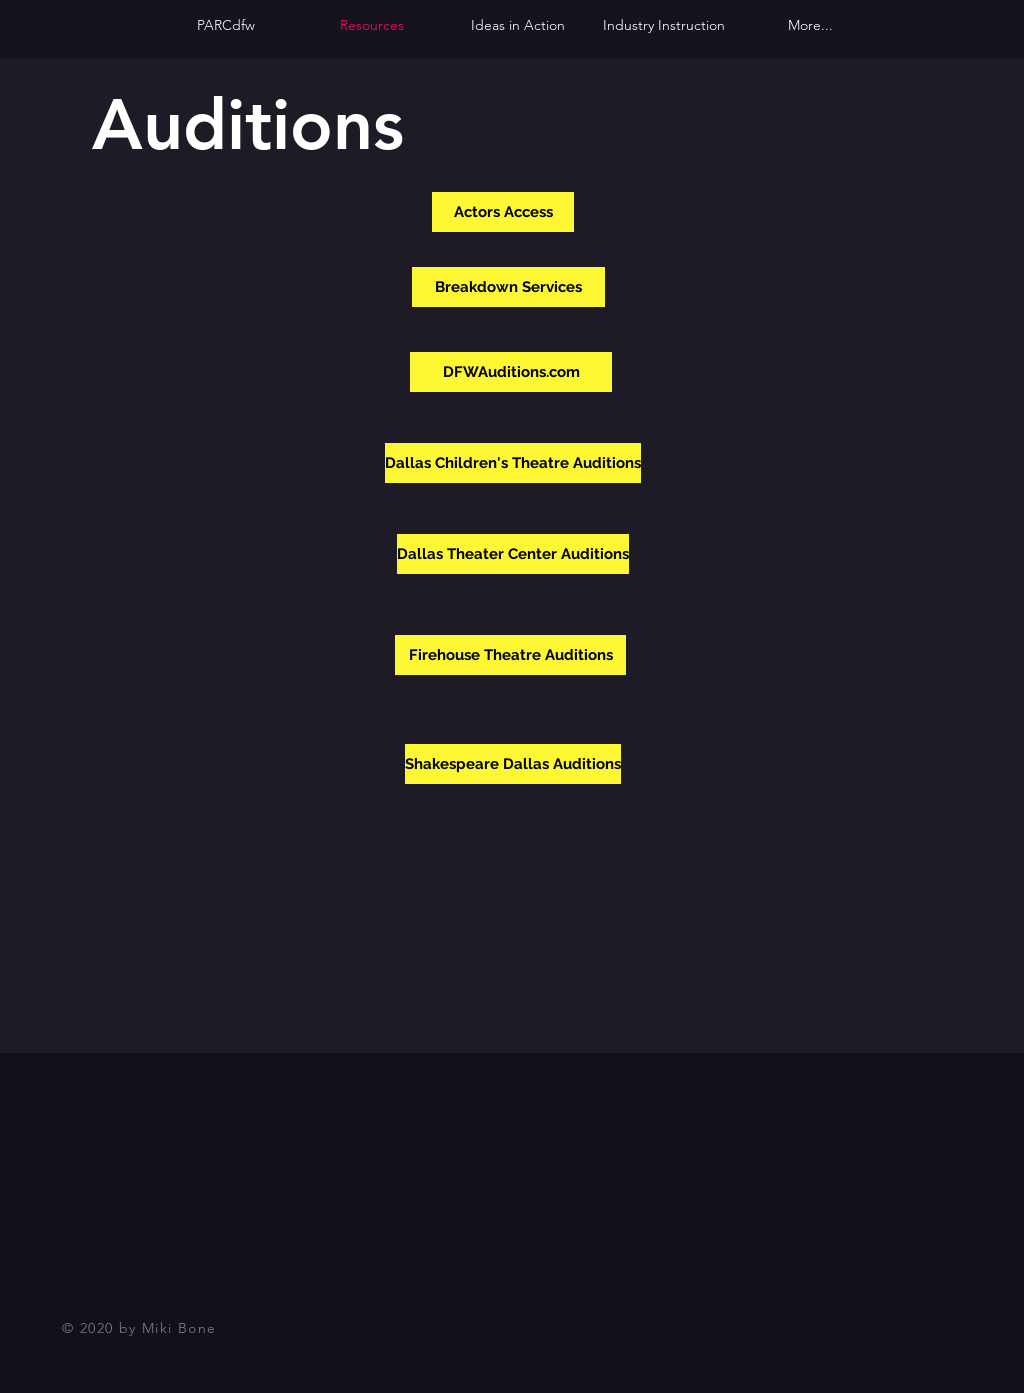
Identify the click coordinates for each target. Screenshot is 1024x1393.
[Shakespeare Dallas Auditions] (513, 764)
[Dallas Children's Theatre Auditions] (513, 463)
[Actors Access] (503, 212)
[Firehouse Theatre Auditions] (510, 655)
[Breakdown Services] (508, 287)
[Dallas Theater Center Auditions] (513, 554)
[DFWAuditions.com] (511, 372)
